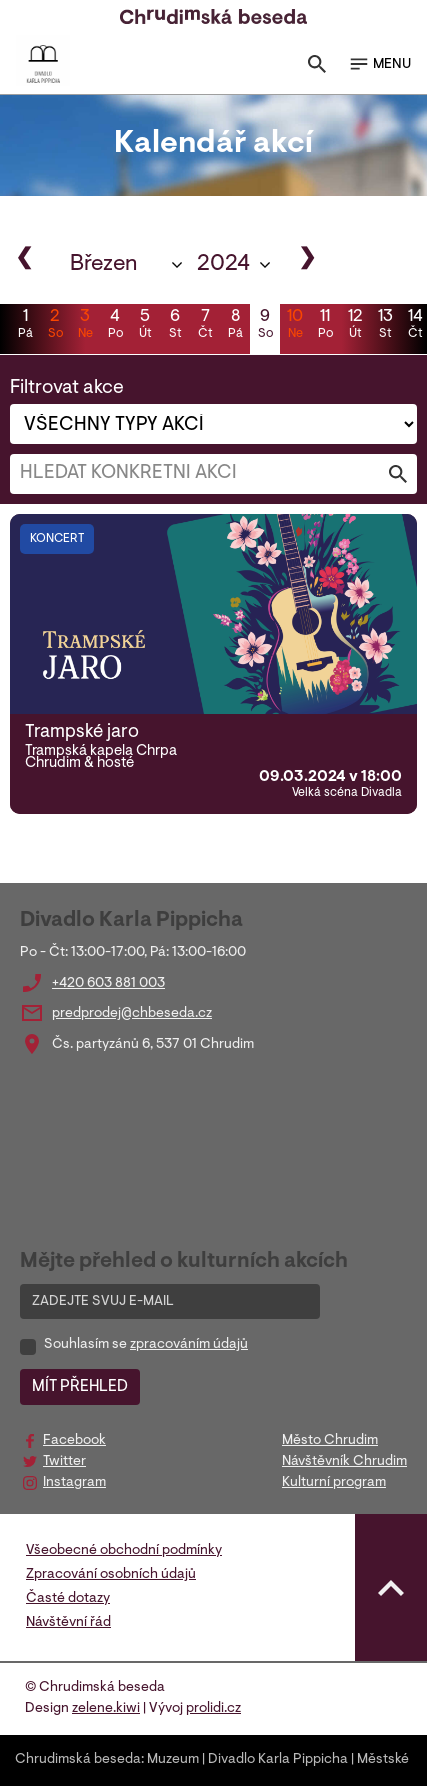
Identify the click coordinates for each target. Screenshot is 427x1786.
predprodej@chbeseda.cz (132, 1014)
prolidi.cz (213, 1709)
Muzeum (173, 1760)
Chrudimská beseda (78, 1760)
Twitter (64, 1462)
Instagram (74, 1483)
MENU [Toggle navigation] (379, 64)
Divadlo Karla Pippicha (278, 1760)
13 (385, 326)
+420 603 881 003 (108, 984)
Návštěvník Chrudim (344, 1462)
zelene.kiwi (106, 1709)
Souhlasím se (146, 1345)
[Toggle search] (317, 68)
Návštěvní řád (68, 1623)
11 (325, 326)
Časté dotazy (68, 1599)
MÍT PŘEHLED (80, 1387)
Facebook (74, 1441)
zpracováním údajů (189, 1345)
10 (295, 326)
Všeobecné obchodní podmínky (124, 1551)
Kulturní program (334, 1483)
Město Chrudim (330, 1441)
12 (355, 326)
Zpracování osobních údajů (111, 1575)
